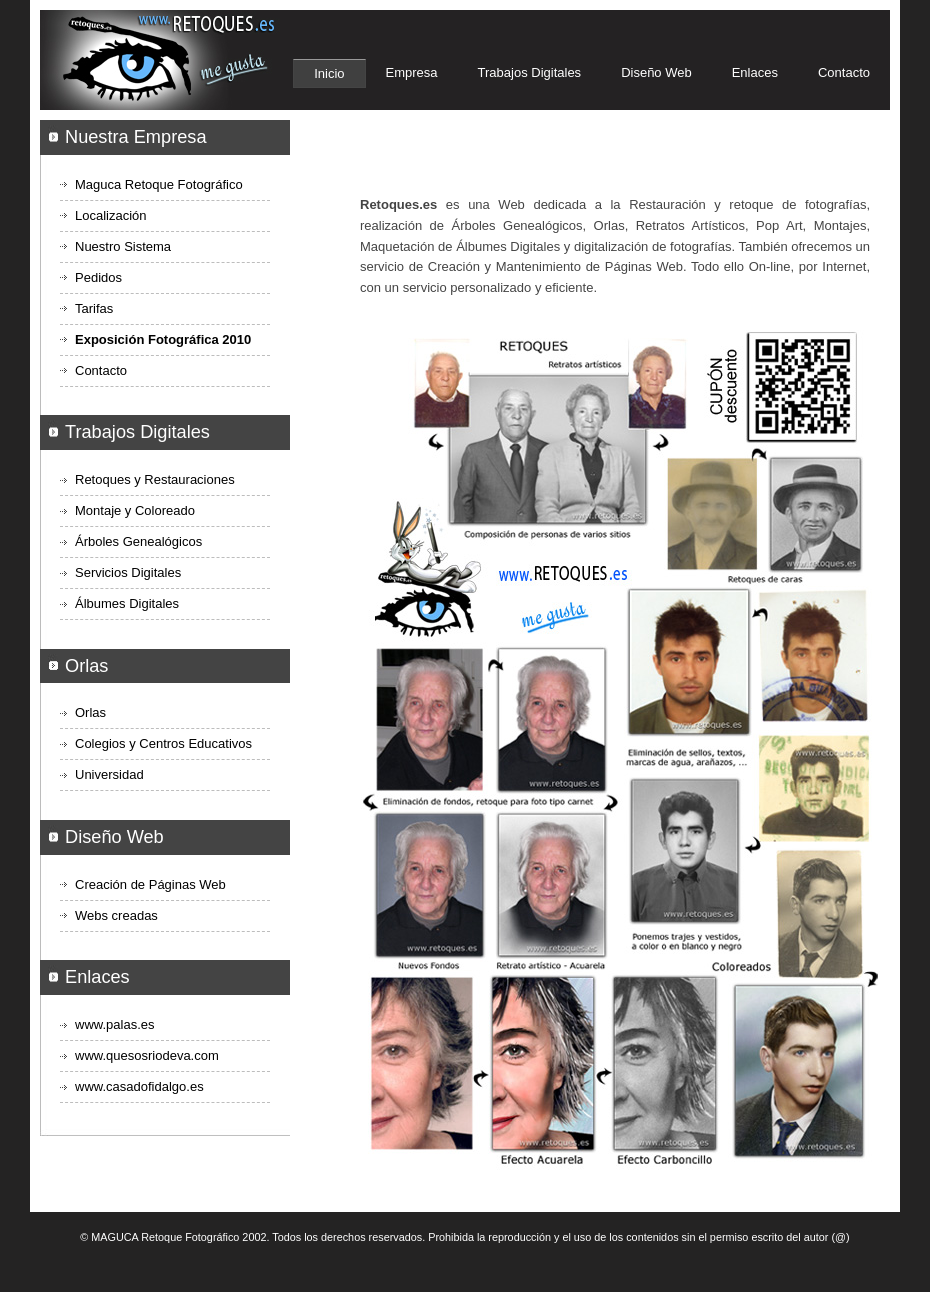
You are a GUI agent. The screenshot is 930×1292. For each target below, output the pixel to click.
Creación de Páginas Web (150, 884)
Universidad (109, 774)
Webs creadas (116, 915)
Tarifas (94, 308)
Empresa (412, 72)
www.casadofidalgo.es (139, 1086)
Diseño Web (656, 72)
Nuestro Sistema (123, 246)
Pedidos (98, 277)
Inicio (329, 73)
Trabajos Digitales (530, 72)
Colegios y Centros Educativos (163, 743)
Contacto (844, 72)
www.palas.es (114, 1024)
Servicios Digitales (128, 572)
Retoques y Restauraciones (155, 479)
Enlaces (755, 72)
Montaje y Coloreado (135, 510)
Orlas (90, 712)
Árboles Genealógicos (138, 541)
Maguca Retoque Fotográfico (159, 184)
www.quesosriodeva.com (147, 1055)
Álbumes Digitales (127, 603)
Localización (111, 215)
